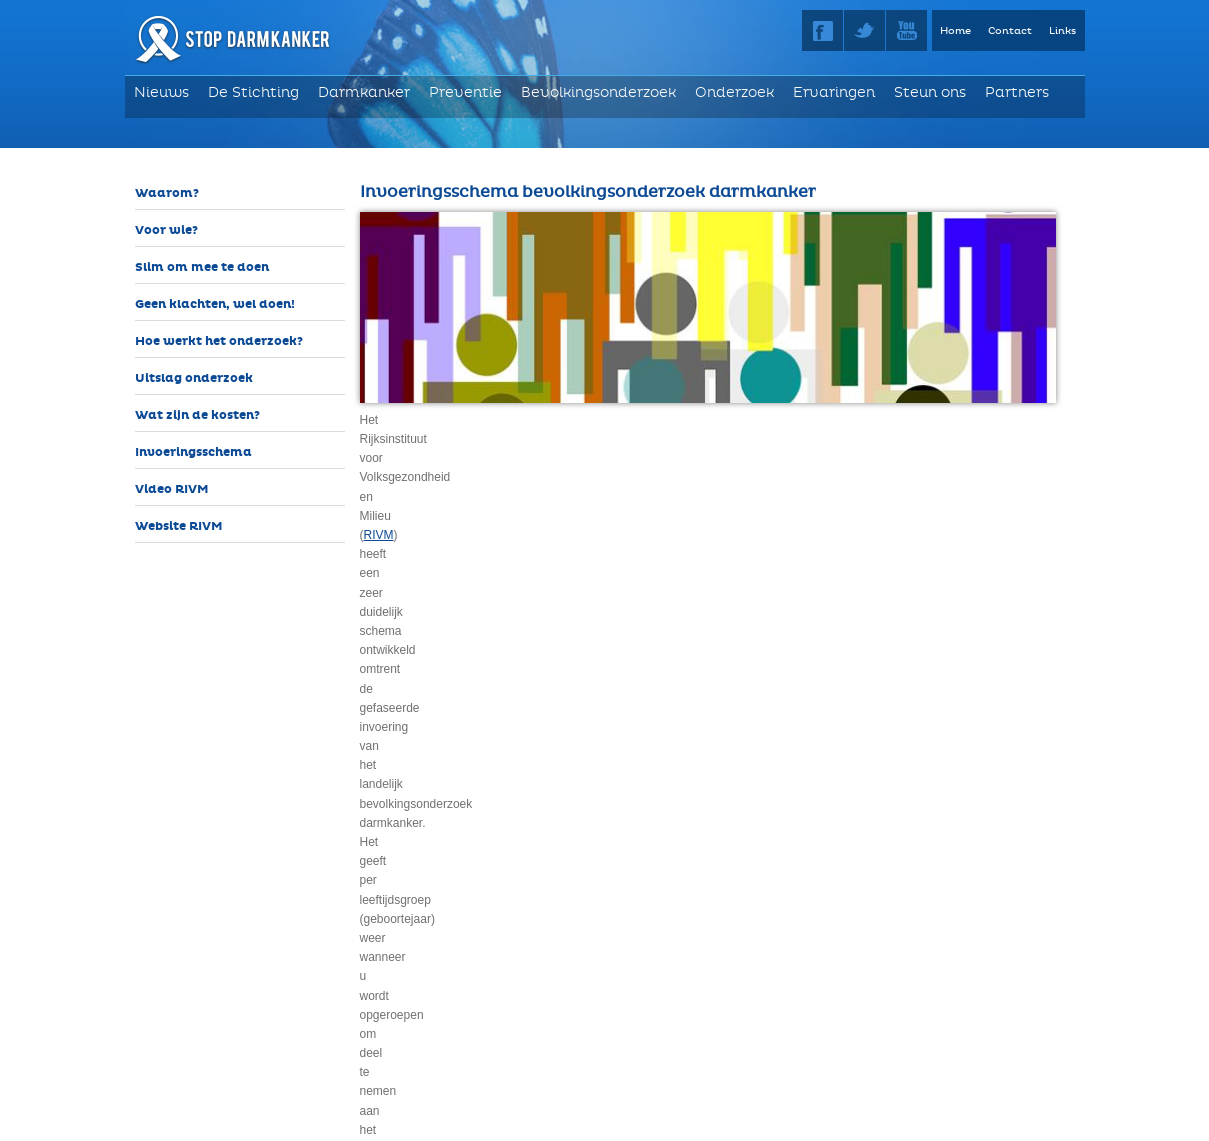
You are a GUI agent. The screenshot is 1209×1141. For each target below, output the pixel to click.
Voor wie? (166, 230)
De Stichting (253, 92)
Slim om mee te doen (202, 267)
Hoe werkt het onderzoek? (219, 341)
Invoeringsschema (193, 452)
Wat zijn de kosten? (197, 415)
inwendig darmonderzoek (480, 535)
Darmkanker (364, 92)
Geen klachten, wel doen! (215, 304)
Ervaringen (834, 92)
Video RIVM (172, 489)
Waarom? (167, 193)
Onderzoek (734, 92)
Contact (1010, 31)
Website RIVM (179, 526)
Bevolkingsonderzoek (598, 92)
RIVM (653, 420)
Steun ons (930, 92)
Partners (1017, 92)
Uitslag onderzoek (194, 378)
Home (955, 31)
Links (1062, 31)
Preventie (465, 92)
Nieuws (161, 92)
